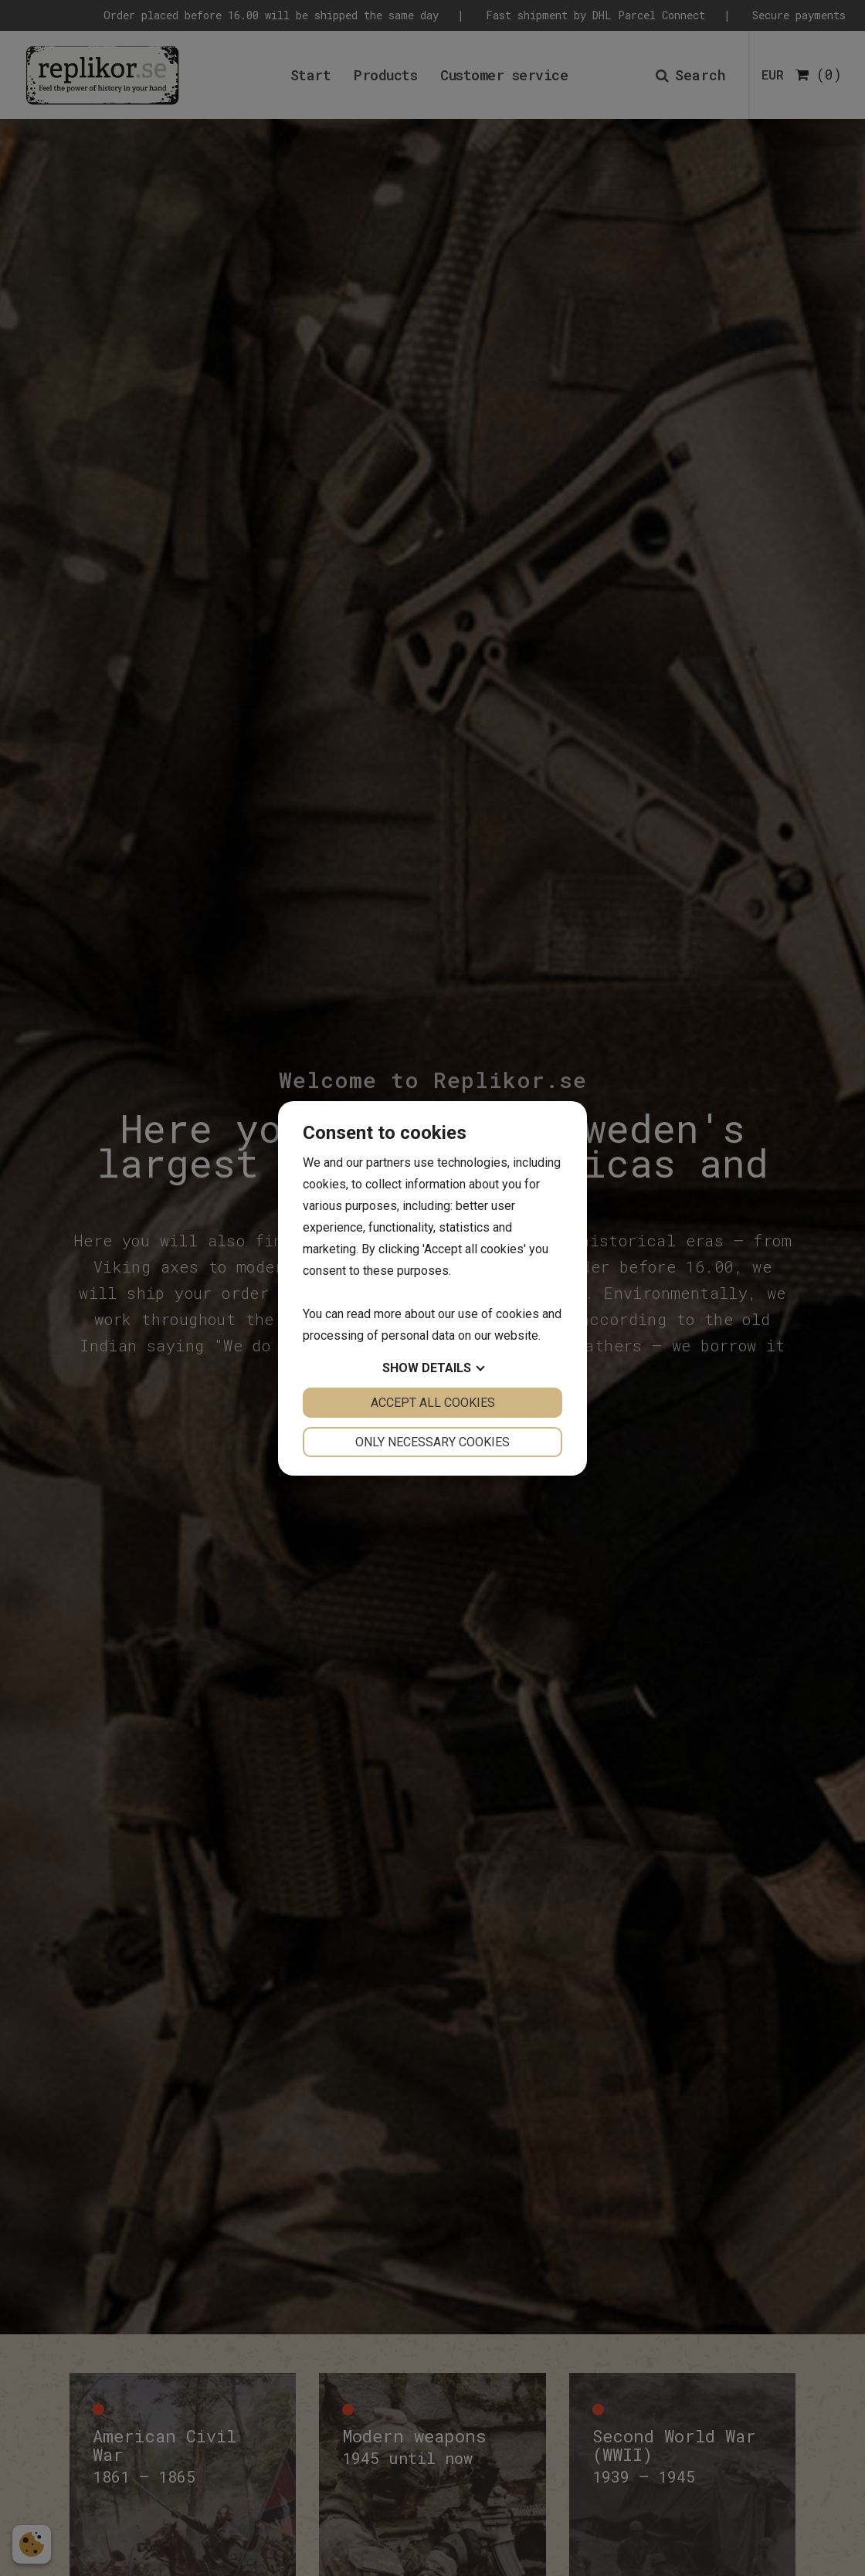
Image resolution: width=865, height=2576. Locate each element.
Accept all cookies (433, 1402)
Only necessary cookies (432, 1442)
